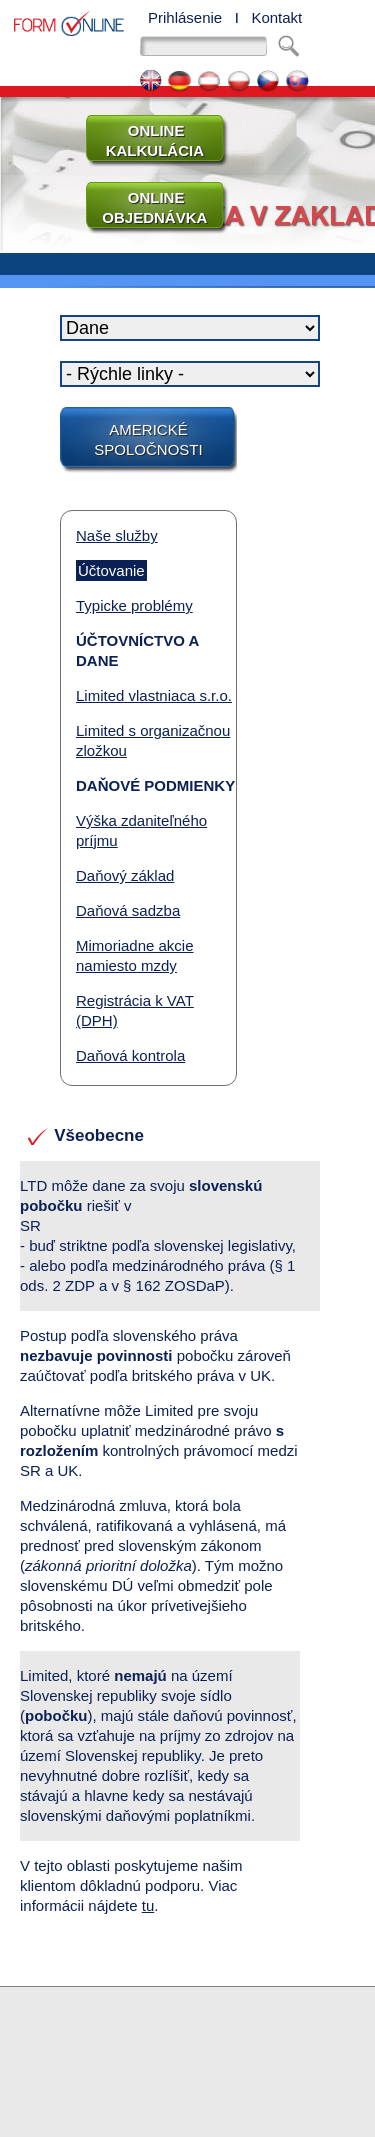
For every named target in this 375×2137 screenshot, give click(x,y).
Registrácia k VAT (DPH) (135, 1010)
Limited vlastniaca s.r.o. (154, 695)
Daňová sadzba (128, 910)
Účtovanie (111, 570)
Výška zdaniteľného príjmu (141, 830)
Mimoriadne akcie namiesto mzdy (135, 955)
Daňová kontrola (130, 1055)
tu (148, 1905)
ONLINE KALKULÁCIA (147, 140)
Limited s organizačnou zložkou (153, 740)
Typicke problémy (134, 605)
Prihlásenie (185, 17)
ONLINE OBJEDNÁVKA (147, 207)
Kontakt (276, 17)
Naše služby (117, 535)
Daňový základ (125, 875)
